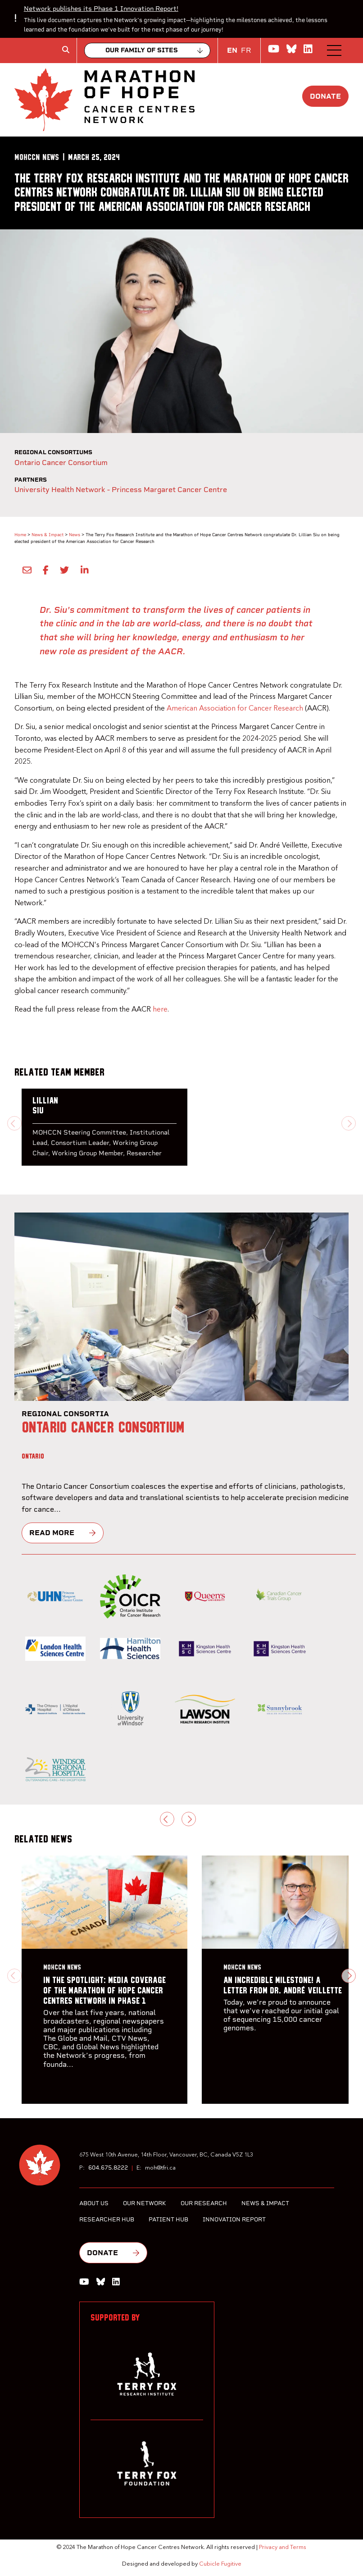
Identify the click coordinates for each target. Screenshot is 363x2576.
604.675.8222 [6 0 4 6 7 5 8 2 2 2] (108, 2167)
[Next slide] (348, 1123)
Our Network (144, 2203)
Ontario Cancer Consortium (61, 462)
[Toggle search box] (65, 49)
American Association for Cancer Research (235, 708)
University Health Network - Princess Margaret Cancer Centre (120, 489)
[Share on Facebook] (44, 569)
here (160, 1009)
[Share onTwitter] (62, 569)
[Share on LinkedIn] (82, 569)
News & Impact (48, 534)
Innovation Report (234, 2219)
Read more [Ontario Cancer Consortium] (51, 1532)
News (74, 534)
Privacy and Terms (282, 2547)
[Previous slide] (14, 1123)
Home (20, 534)
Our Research (204, 2203)
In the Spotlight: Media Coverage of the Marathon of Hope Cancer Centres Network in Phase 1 (104, 1991)
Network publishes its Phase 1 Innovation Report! (101, 9)
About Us (94, 2203)
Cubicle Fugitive (220, 2564)
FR (246, 50)
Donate (325, 96)
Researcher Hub (106, 2219)
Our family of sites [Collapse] (141, 50)
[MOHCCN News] (36, 157)
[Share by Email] (25, 569)
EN (232, 50)
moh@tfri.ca (160, 2168)
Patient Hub (168, 2219)
